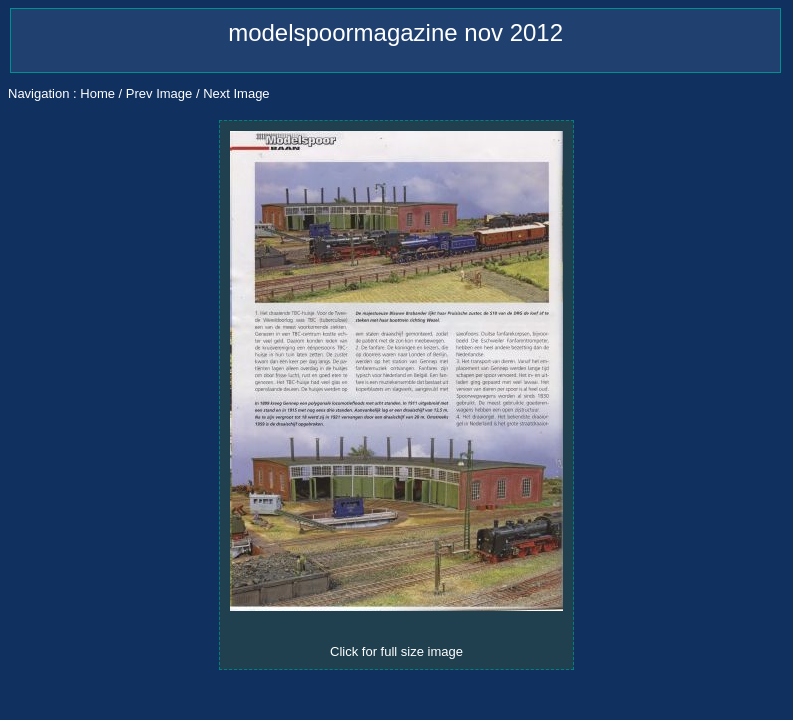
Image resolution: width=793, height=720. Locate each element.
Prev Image (159, 93)
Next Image (236, 93)
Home (97, 93)
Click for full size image (396, 651)
